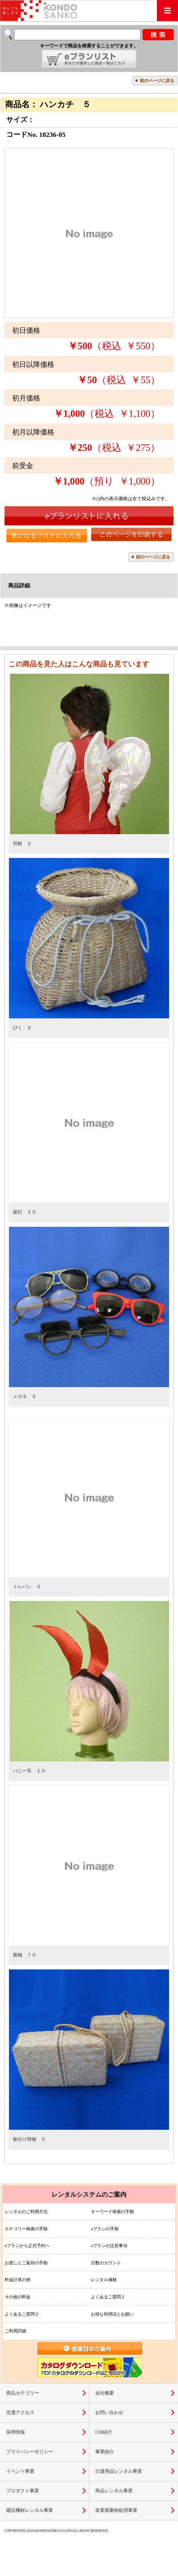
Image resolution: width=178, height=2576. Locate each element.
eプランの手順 (105, 2228)
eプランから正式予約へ (27, 2245)
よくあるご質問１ (108, 2296)
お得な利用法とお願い (112, 2314)
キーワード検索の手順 (112, 2211)
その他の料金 (17, 2296)
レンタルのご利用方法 (26, 2211)
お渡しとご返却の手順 (26, 2262)
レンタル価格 (104, 2279)
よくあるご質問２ (22, 2314)
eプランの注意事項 (109, 2245)
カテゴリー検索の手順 (26, 2228)
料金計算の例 (17, 2279)
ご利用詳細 (15, 2330)
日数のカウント (106, 2262)
